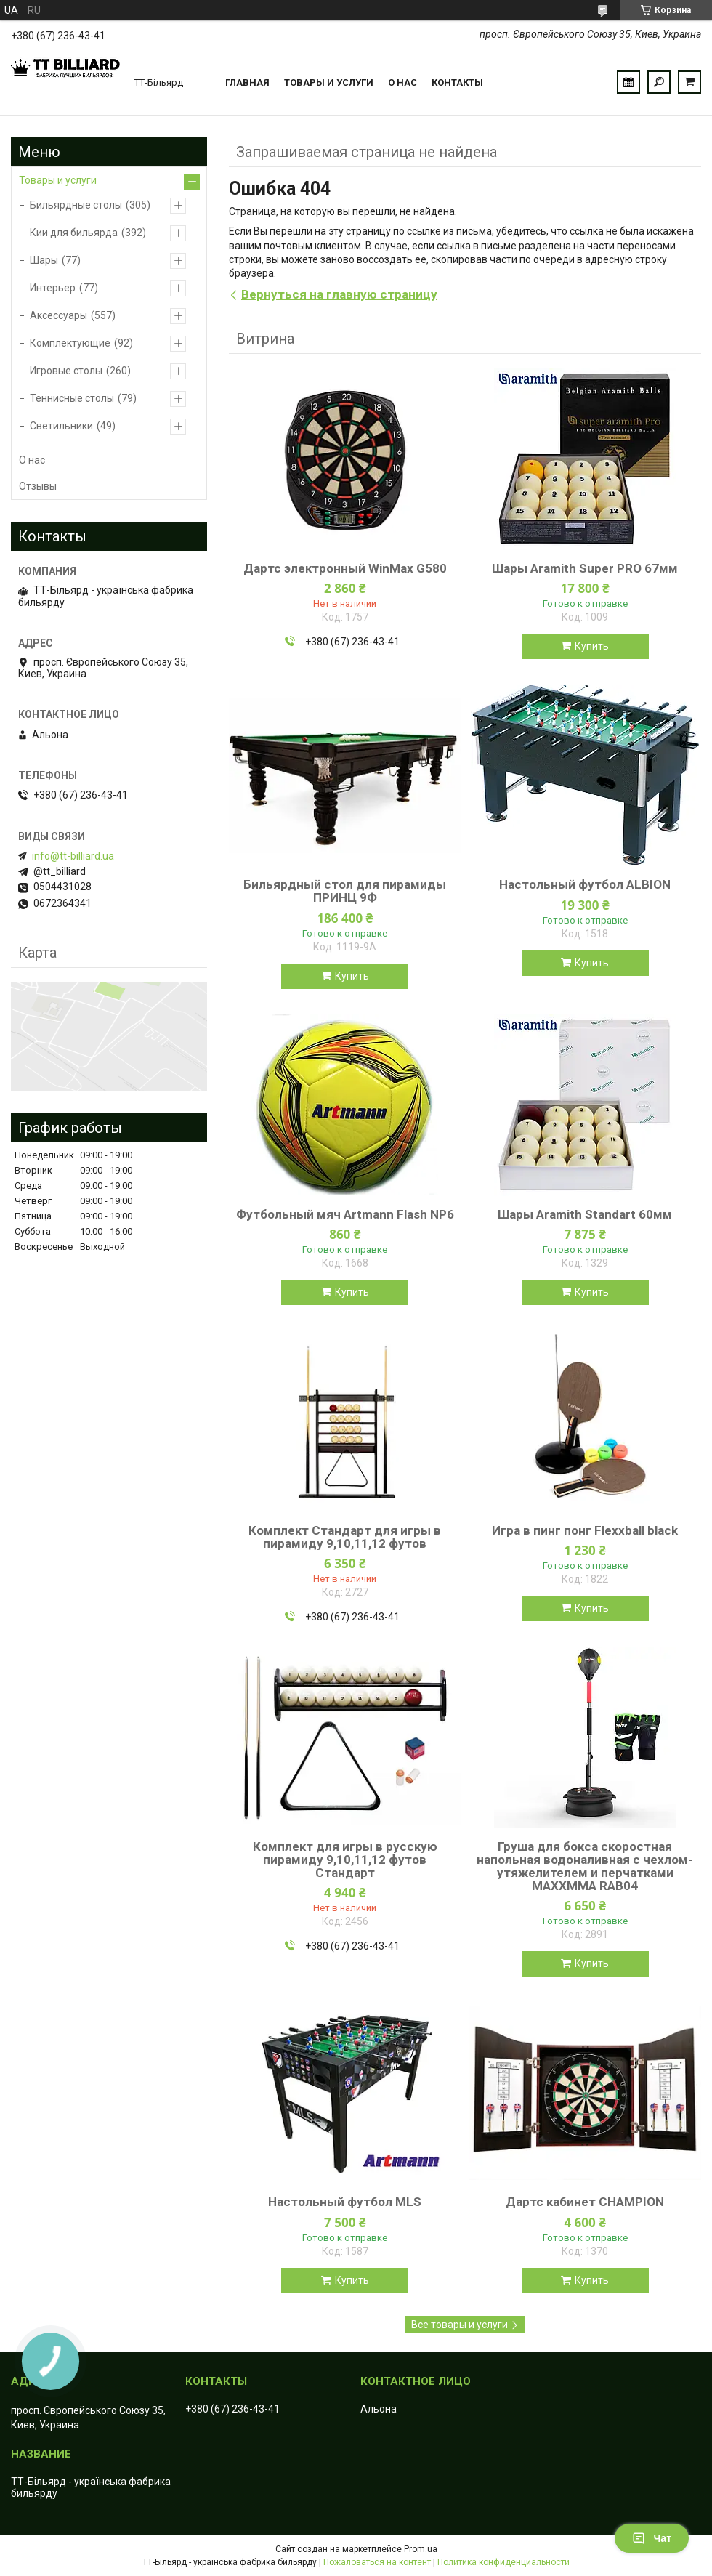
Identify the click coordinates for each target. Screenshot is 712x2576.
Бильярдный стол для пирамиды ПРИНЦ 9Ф (344, 891)
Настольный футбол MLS (344, 2201)
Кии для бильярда (74, 232)
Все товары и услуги (459, 2324)
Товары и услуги (328, 82)
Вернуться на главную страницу (339, 294)
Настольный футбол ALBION (585, 884)
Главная (247, 82)
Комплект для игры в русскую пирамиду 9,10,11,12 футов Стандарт (345, 1859)
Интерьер (53, 288)
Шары (44, 260)
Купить (592, 646)
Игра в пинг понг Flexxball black (585, 1530)
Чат (651, 2538)
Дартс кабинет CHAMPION (585, 2201)
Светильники (61, 426)
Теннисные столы (72, 398)
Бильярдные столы (76, 205)
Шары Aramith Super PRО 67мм (585, 568)
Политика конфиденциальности (503, 2562)
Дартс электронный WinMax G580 (345, 568)
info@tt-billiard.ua (73, 856)
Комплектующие (70, 343)
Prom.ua (420, 2549)
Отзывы (38, 486)
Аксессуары (58, 315)
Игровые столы (66, 370)
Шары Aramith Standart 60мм (585, 1214)
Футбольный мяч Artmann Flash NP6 (345, 1214)
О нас (402, 82)
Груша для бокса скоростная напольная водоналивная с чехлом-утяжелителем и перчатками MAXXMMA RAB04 (585, 1866)
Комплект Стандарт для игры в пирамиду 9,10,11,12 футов (344, 1537)
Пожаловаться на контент (377, 2562)
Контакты (457, 82)
